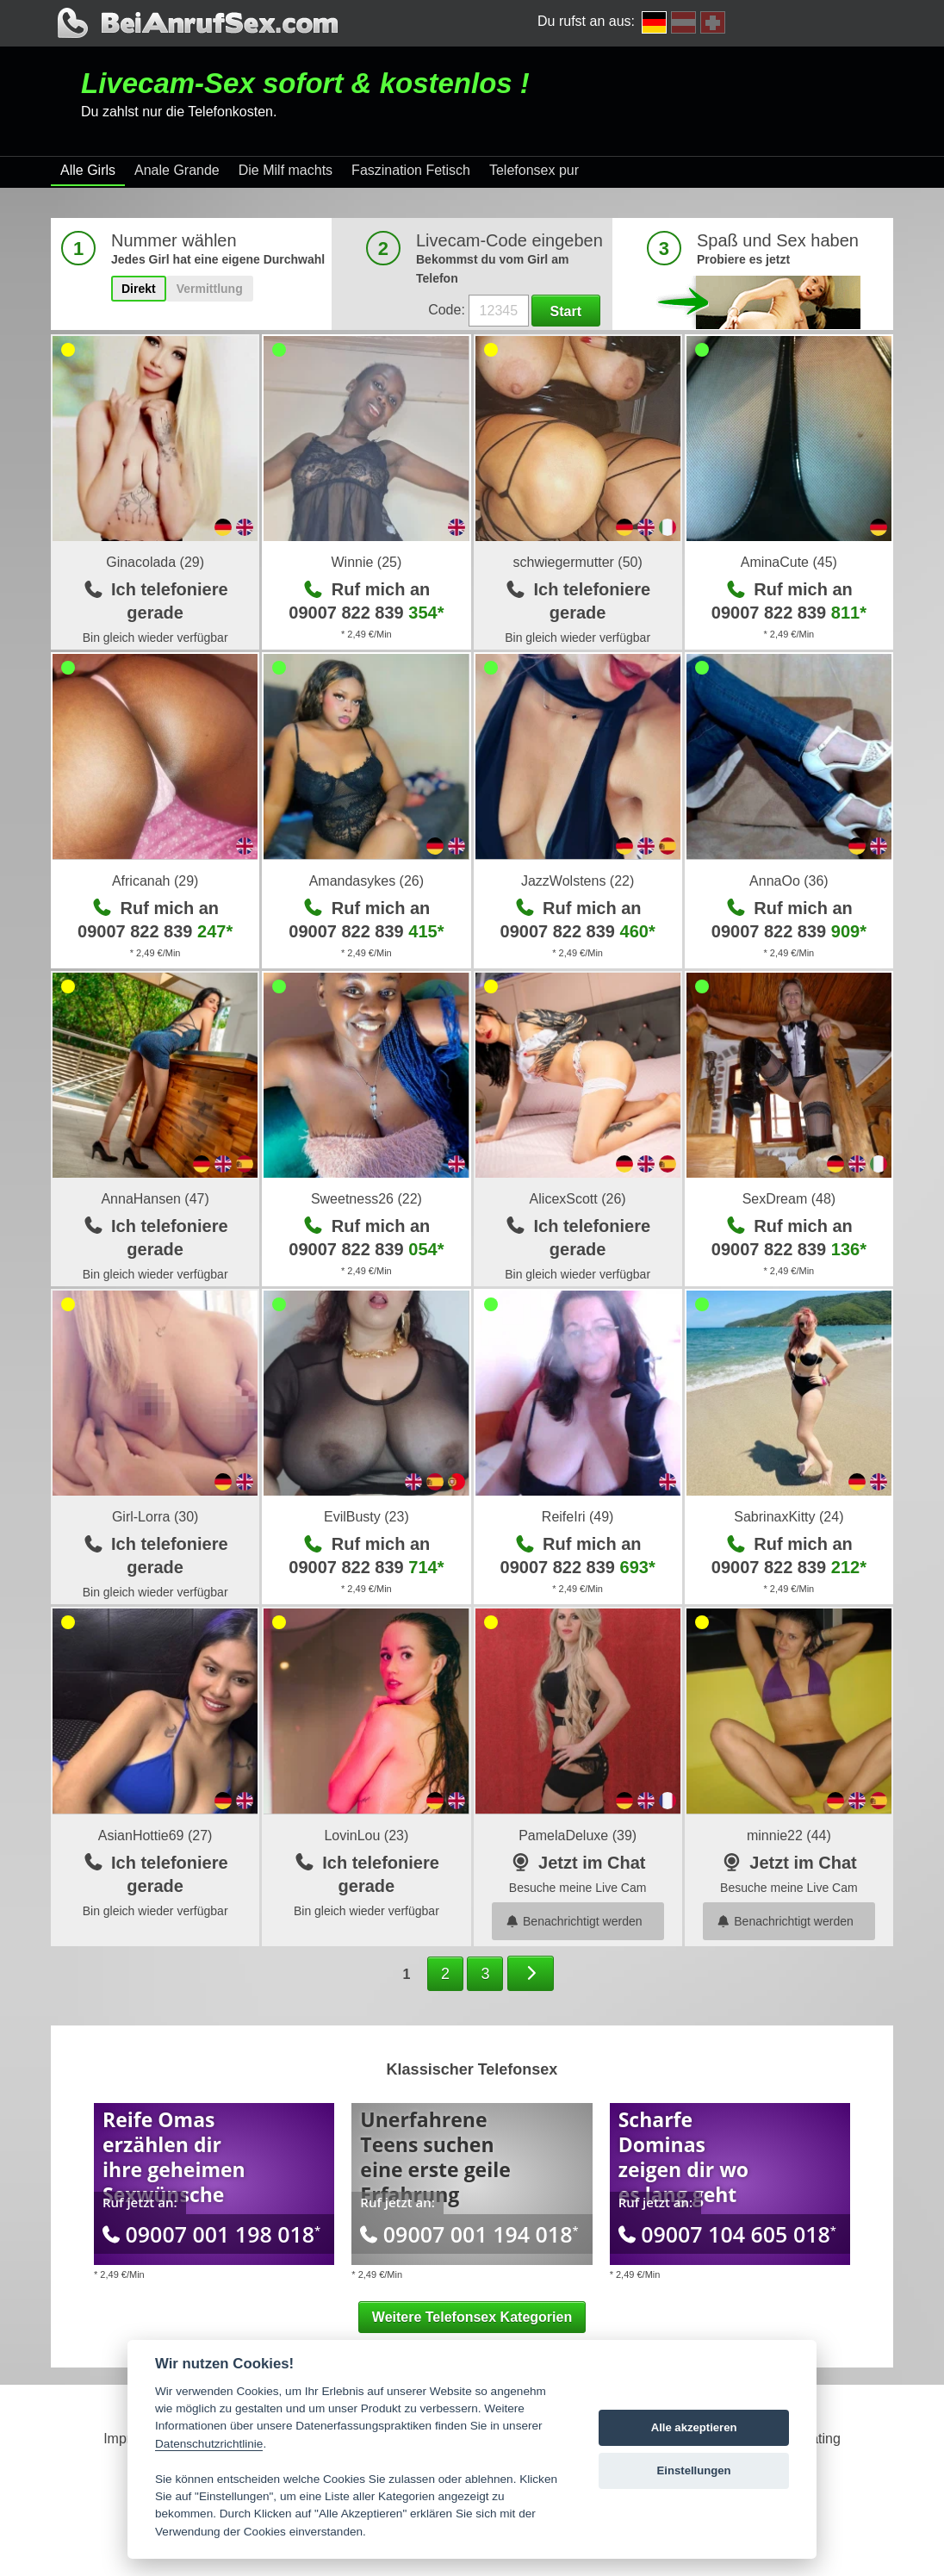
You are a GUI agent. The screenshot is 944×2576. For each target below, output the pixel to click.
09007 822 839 (366, 612)
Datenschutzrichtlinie (209, 2443)
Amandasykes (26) (366, 881)
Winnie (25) (366, 562)
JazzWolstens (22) (577, 881)
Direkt (138, 289)
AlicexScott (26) (578, 1199)
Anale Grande (177, 170)
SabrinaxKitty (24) (788, 1516)
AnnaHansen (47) (154, 1199)
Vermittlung (210, 289)
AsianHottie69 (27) (155, 1835)
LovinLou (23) (366, 1835)
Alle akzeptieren (694, 2427)
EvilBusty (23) (366, 1516)
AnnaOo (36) (789, 881)
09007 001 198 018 (211, 2234)
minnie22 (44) (789, 1835)
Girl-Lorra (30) (155, 1516)
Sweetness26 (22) (366, 1199)
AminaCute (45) (789, 562)
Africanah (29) (155, 881)
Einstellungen (694, 2470)
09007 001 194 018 (469, 2234)
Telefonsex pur (534, 170)
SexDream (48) (788, 1199)
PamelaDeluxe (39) (578, 1835)
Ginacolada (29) (155, 562)
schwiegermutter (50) (577, 562)
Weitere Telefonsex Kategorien (472, 2317)
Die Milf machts (285, 170)
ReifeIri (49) (578, 1516)
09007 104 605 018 (727, 2234)
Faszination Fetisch (410, 170)
